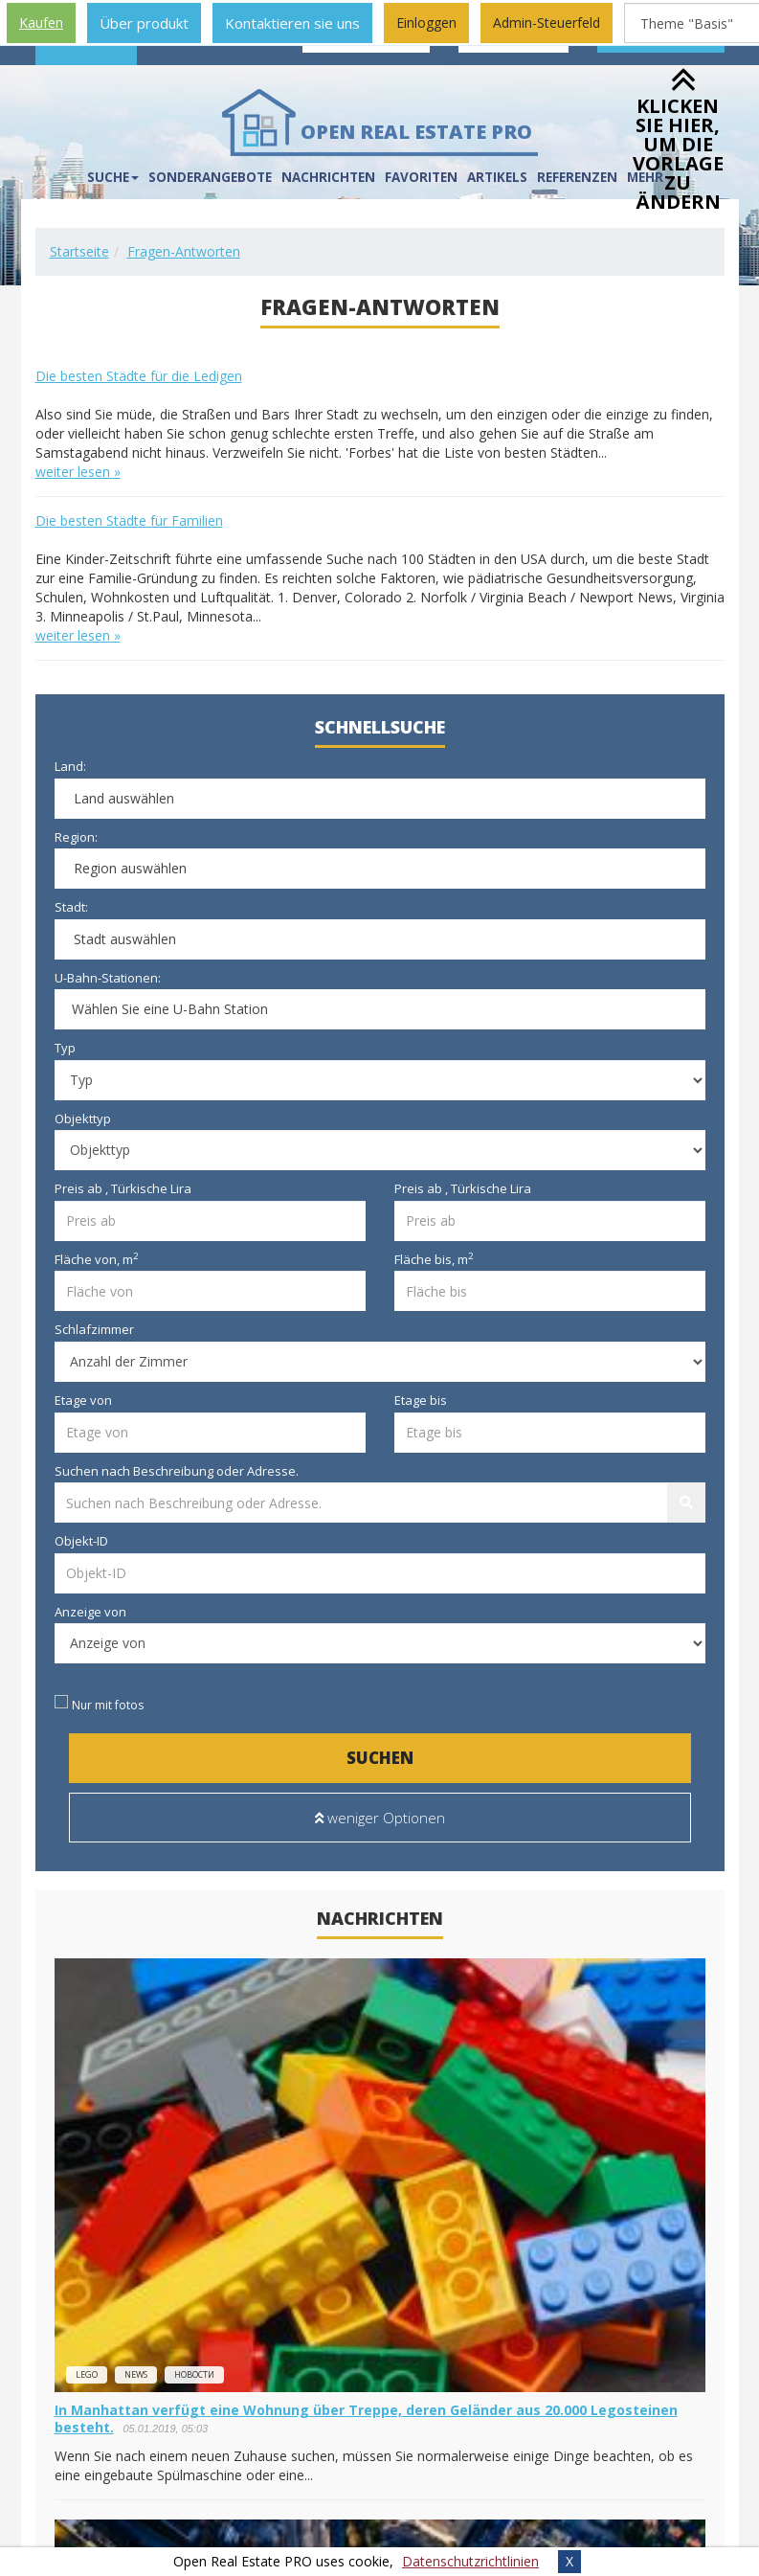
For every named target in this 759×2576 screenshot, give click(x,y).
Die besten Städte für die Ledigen (138, 376)
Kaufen (41, 22)
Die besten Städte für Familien (129, 520)
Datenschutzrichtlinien (470, 2561)
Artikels (497, 177)
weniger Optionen (380, 1817)
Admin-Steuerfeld (546, 22)
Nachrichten (328, 177)
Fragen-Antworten (183, 251)
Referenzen (577, 177)
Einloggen (426, 22)
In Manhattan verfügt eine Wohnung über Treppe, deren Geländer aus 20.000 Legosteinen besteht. (366, 2418)
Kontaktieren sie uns (292, 23)
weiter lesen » (78, 472)
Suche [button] (113, 177)
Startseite (79, 251)
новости (194, 2374)
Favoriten (421, 177)
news (135, 2374)
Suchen (379, 1758)
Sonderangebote (210, 177)
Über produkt (144, 23)
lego (87, 2374)
